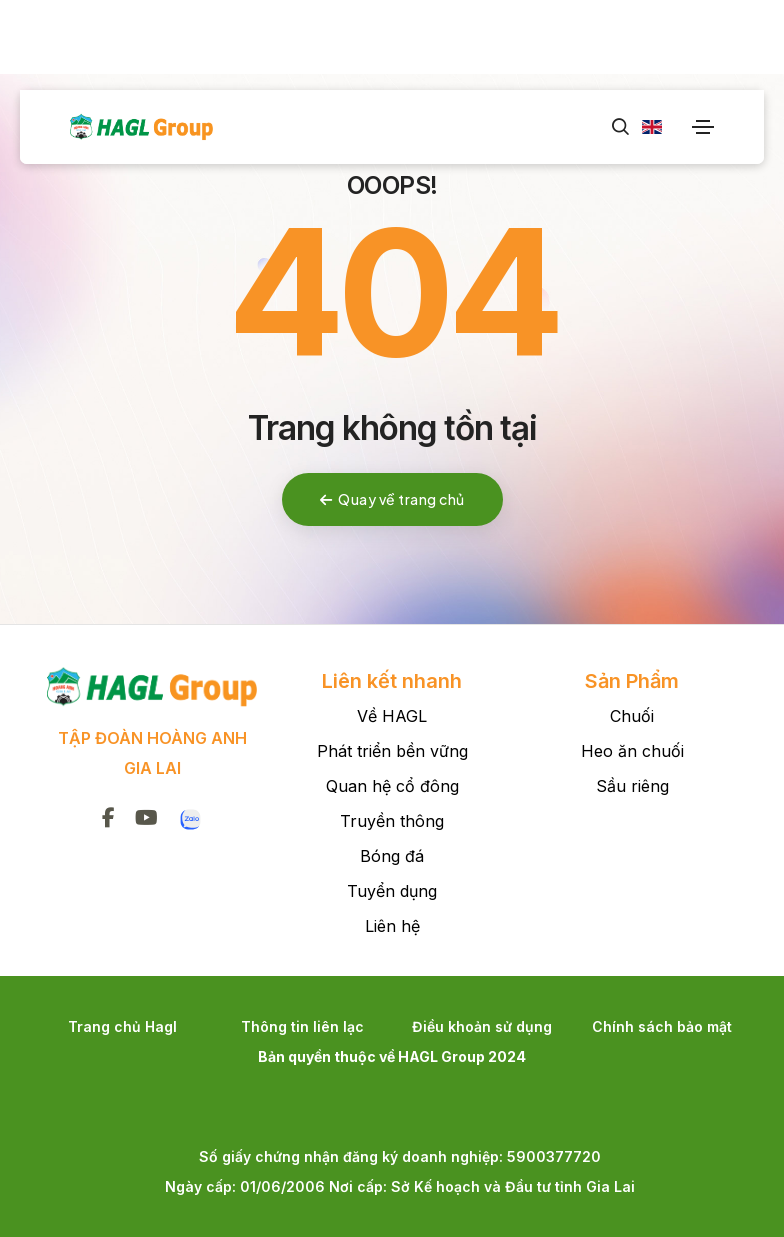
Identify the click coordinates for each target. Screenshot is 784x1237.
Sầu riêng (632, 786)
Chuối (632, 716)
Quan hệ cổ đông (392, 786)
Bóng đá (392, 856)
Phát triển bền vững (392, 751)
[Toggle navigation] (703, 127)
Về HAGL (392, 716)
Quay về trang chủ (392, 499)
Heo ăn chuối (632, 751)
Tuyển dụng (392, 891)
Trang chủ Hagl (122, 1026)
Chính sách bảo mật (662, 1026)
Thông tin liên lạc (302, 1026)
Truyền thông (392, 821)
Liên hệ (392, 926)
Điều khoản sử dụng (482, 1026)
